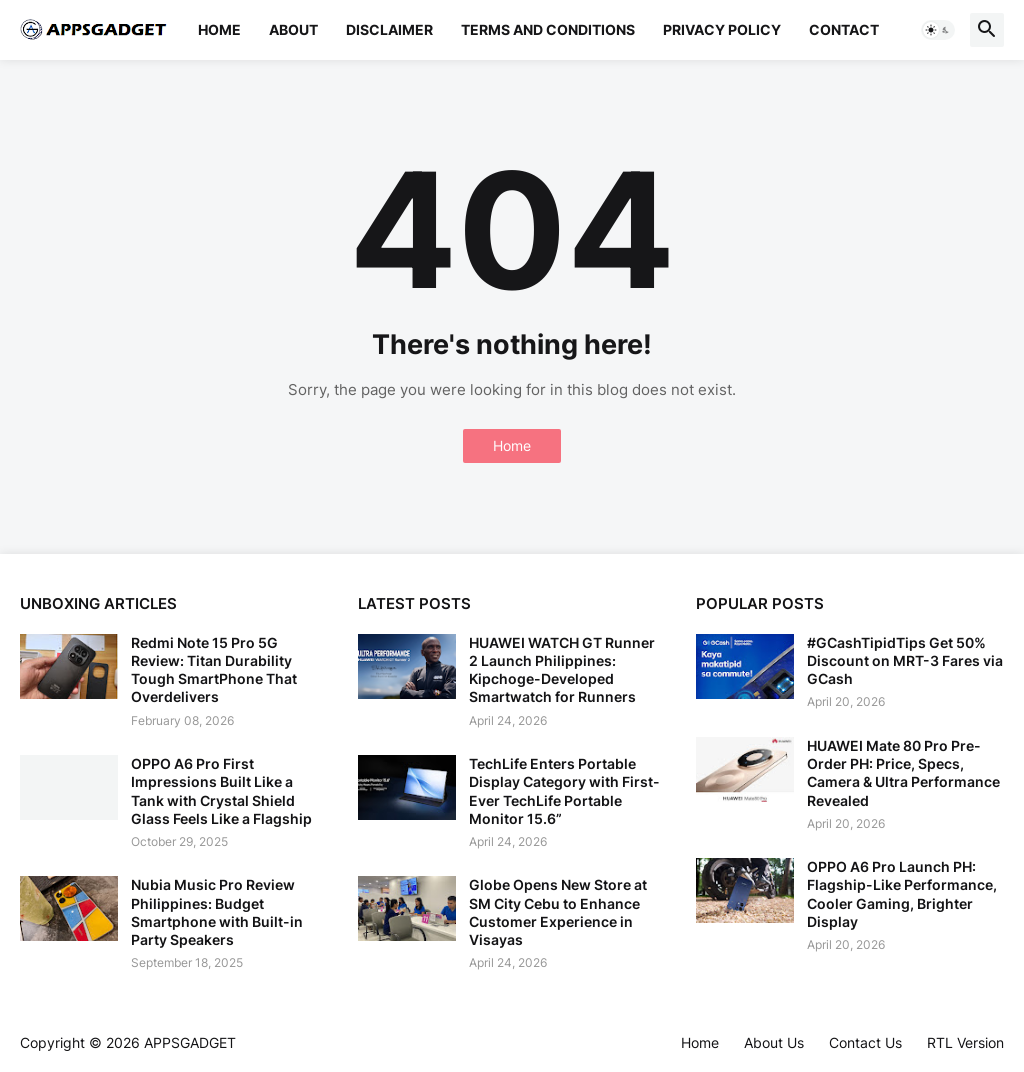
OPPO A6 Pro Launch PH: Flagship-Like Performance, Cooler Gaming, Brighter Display (902, 894)
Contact (844, 29)
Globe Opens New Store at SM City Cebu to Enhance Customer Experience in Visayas (558, 912)
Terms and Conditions (548, 29)
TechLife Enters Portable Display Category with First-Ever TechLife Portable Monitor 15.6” (564, 791)
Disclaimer (389, 29)
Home (219, 29)
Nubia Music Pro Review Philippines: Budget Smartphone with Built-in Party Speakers (217, 912)
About (293, 29)
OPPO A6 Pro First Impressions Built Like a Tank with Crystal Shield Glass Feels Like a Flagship (221, 791)
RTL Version (965, 1042)
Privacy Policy (722, 29)
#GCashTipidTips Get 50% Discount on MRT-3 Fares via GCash (905, 660)
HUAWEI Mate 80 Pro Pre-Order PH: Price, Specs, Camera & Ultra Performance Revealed (903, 773)
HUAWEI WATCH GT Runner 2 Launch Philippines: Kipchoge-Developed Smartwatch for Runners (562, 670)
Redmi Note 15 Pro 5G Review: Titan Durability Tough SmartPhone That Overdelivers (214, 670)
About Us (774, 1042)
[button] (938, 30)
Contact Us (865, 1042)
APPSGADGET (190, 1042)
